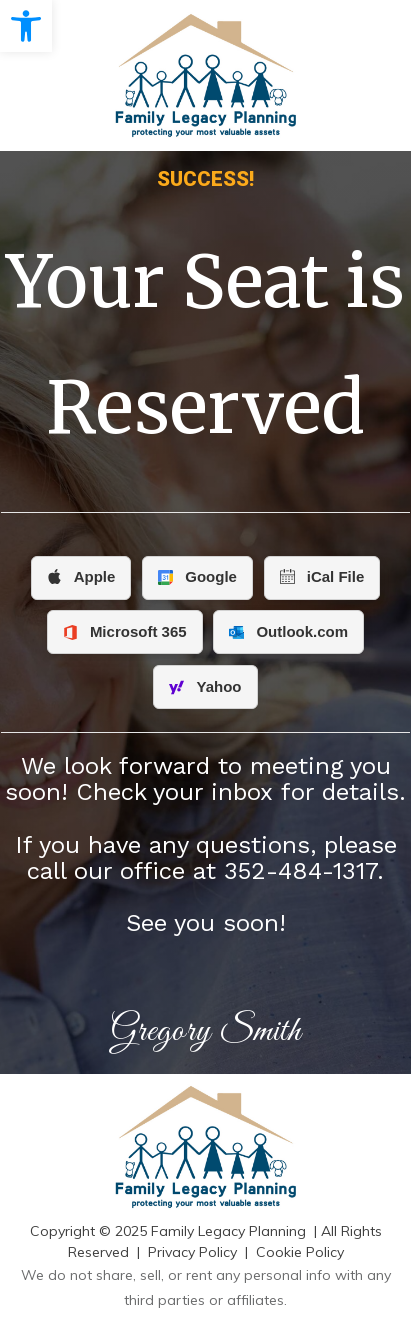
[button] (26, 26)
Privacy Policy (192, 1252)
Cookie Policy (300, 1252)
